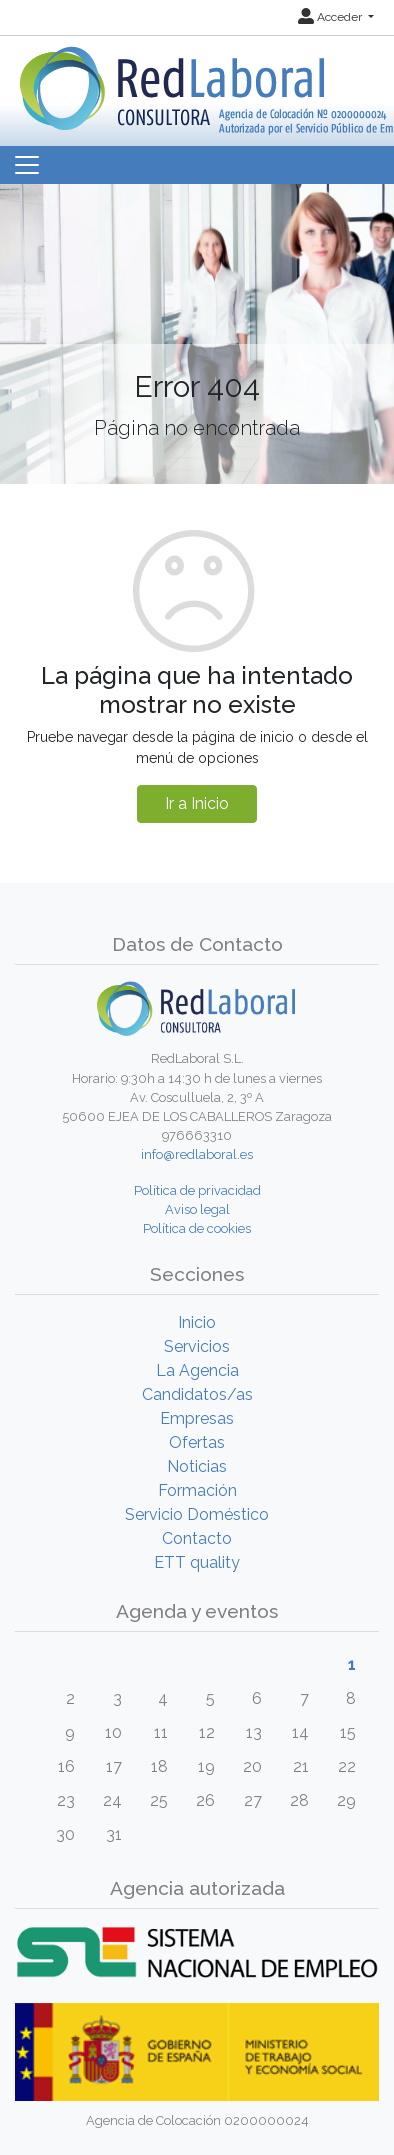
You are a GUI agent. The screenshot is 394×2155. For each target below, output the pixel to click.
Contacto (197, 1538)
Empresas (197, 1418)
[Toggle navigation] (27, 165)
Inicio (197, 1322)
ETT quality (197, 1562)
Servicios (197, 1346)
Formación (197, 1490)
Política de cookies (197, 1228)
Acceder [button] (331, 17)
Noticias (197, 1466)
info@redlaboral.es (197, 1154)
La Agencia (197, 1370)
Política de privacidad (197, 1190)
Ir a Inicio (197, 803)
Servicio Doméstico (197, 1514)
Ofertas (197, 1442)
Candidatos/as (197, 1394)
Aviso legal (197, 1209)
